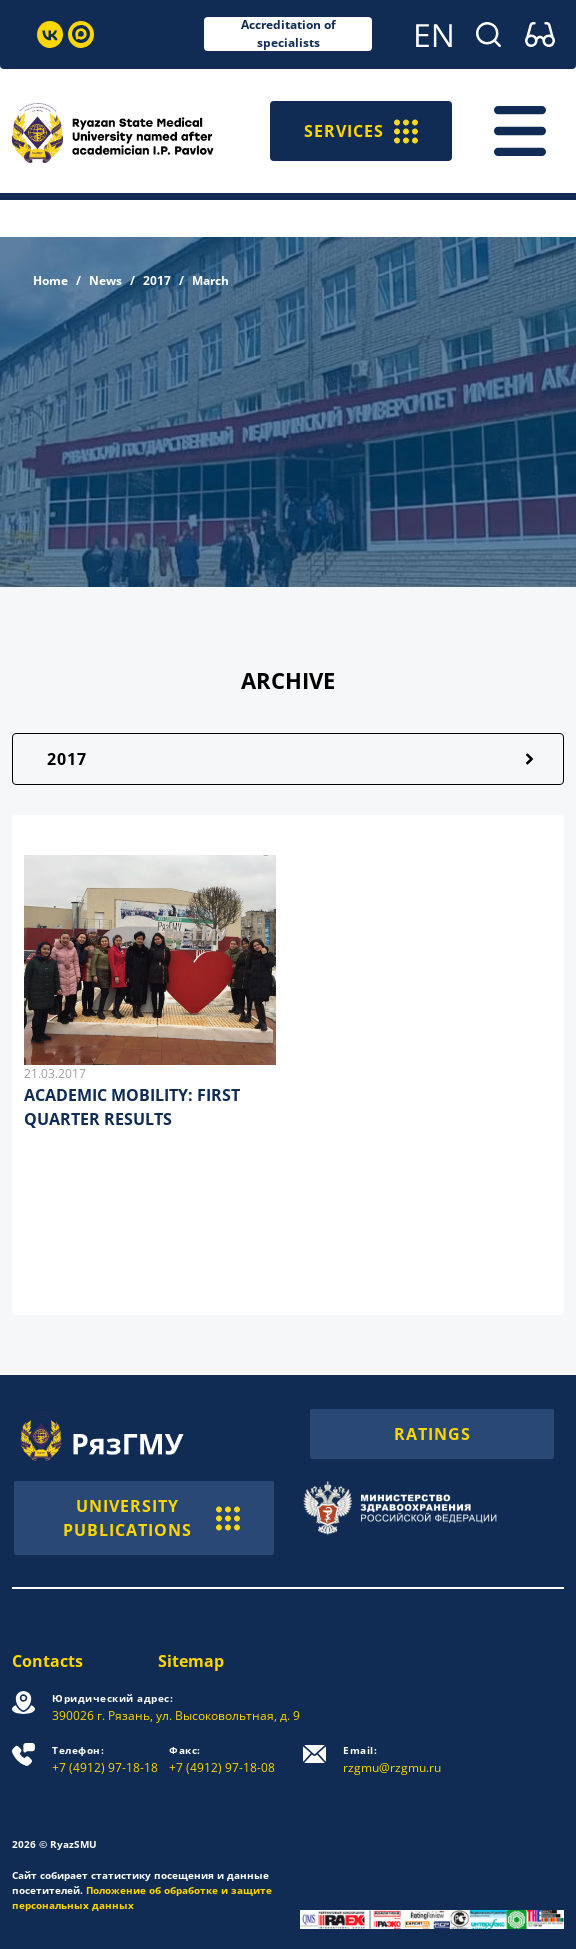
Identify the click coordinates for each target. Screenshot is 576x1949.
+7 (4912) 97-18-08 (222, 1759)
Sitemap (191, 1661)
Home (50, 280)
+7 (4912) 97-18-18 (105, 1759)
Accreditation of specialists (288, 34)
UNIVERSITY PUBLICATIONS (152, 1518)
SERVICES (361, 131)
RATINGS (432, 1434)
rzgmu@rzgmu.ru (392, 1759)
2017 (157, 280)
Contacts (47, 1661)
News (105, 280)
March (210, 280)
